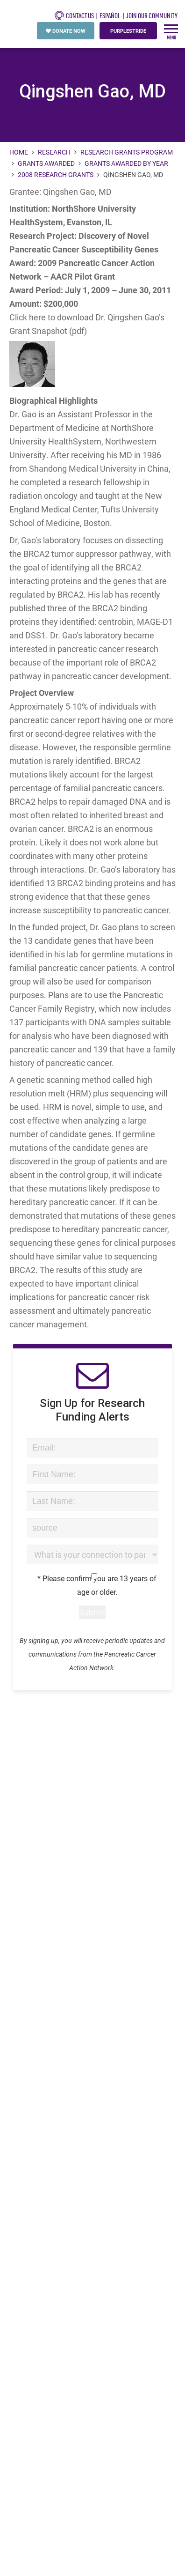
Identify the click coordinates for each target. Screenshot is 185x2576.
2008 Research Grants (55, 174)
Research (54, 152)
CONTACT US (74, 15)
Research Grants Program (126, 152)
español (110, 15)
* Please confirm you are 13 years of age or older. (93, 1585)
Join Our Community (152, 15)
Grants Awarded (46, 163)
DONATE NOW (65, 30)
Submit (92, 1612)
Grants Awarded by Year (126, 163)
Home (19, 152)
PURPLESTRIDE (128, 30)
